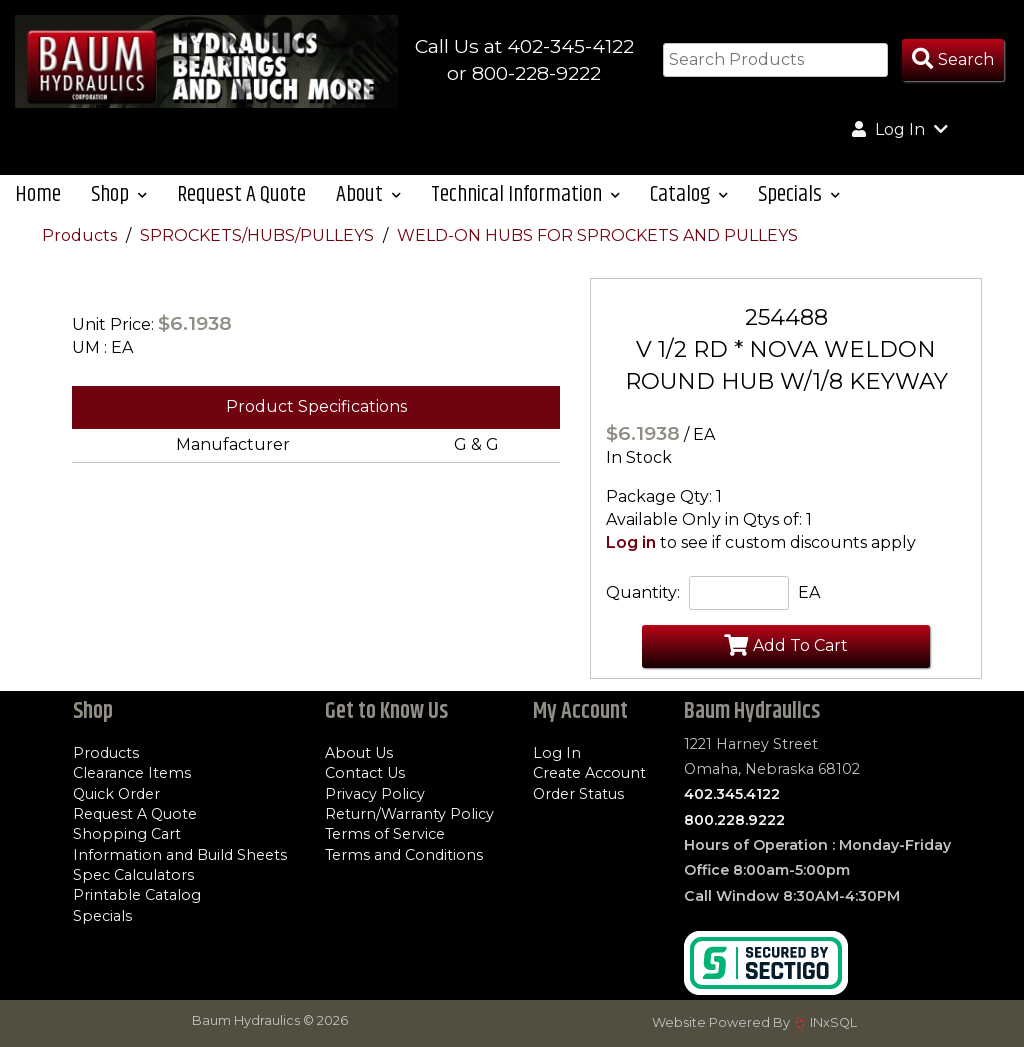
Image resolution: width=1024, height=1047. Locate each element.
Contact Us (365, 773)
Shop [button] (119, 194)
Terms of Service (385, 834)
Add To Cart (786, 645)
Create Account (589, 773)
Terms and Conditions (404, 855)
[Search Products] (953, 60)
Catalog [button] (689, 194)
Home (38, 194)
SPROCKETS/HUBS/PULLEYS (259, 235)
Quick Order (116, 794)
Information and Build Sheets (180, 855)
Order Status (578, 794)
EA (809, 592)
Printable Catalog (137, 895)
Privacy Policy (375, 794)
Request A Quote (241, 194)
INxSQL (833, 1022)
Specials (102, 916)
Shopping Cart (127, 834)
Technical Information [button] (525, 194)
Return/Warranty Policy (409, 814)
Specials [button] (799, 194)
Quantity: (643, 592)
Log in (631, 542)
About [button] (368, 194)
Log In (557, 753)
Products (81, 235)
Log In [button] (900, 129)
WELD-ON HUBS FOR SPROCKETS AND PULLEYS (597, 235)
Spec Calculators (133, 875)
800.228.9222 (734, 820)
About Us (359, 753)
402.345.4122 (732, 794)
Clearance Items (132, 773)
